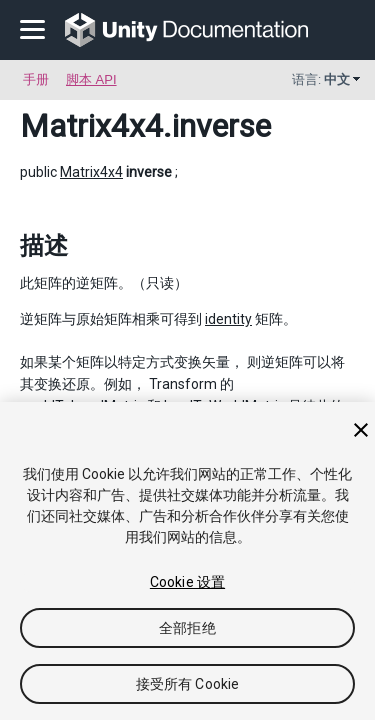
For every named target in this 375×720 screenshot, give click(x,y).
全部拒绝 (187, 628)
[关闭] (361, 430)
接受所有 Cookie (188, 684)
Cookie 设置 (187, 582)
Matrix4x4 (91, 126)
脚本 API (91, 79)
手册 (36, 79)
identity (228, 319)
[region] (187, 561)
